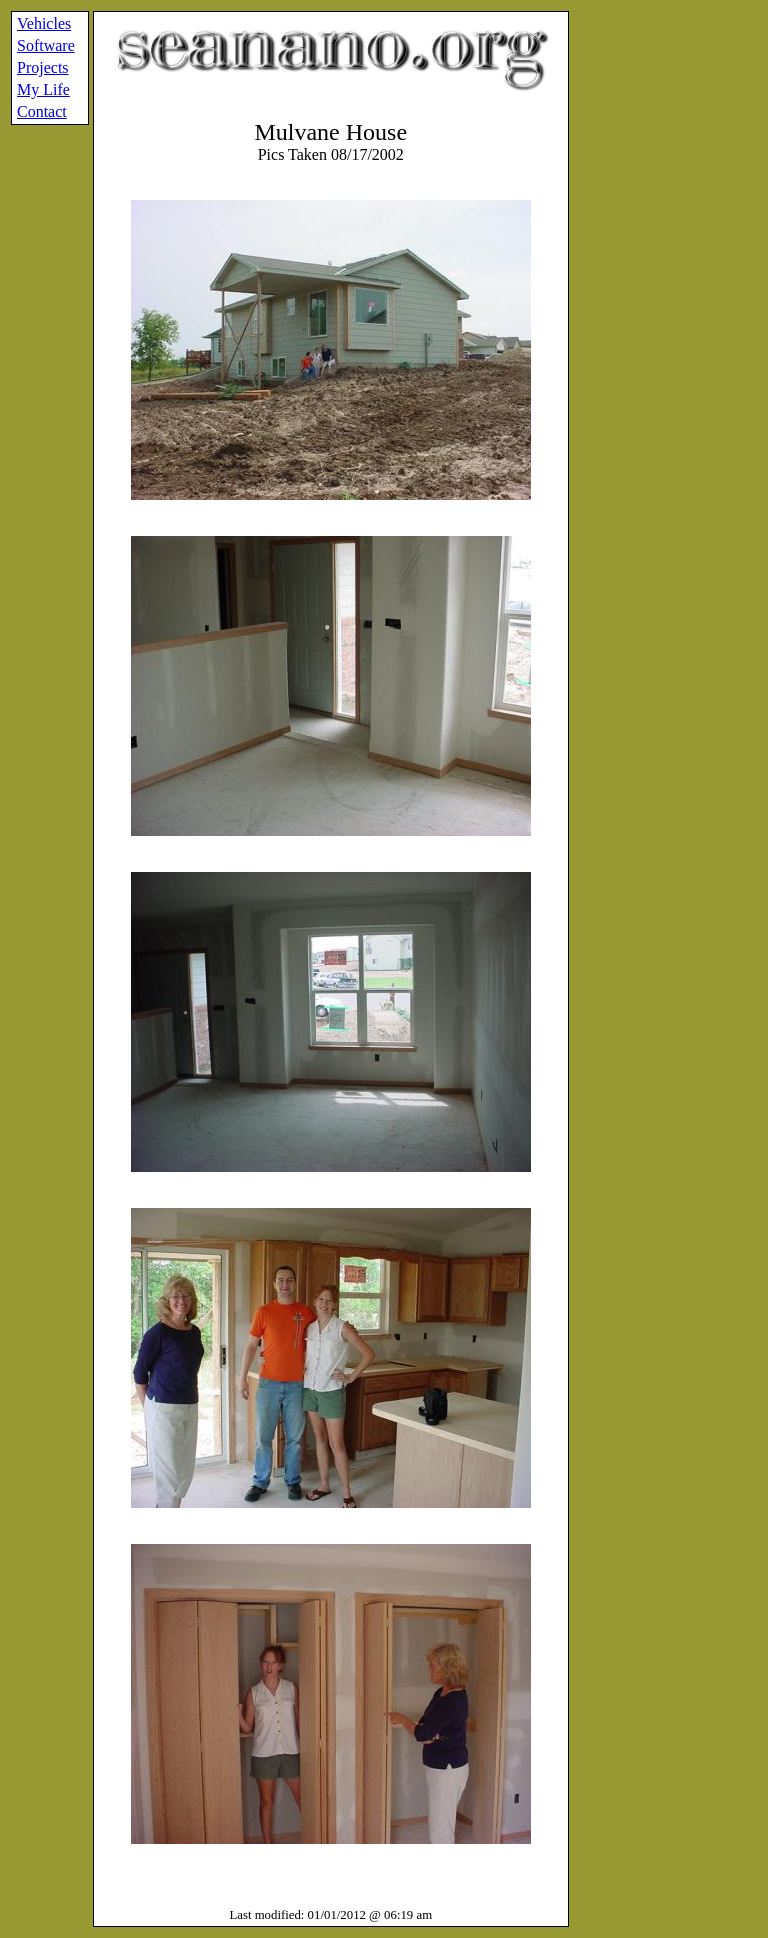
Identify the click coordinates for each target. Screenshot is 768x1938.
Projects (43, 67)
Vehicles (44, 23)
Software (46, 45)
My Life (43, 89)
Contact (42, 111)
